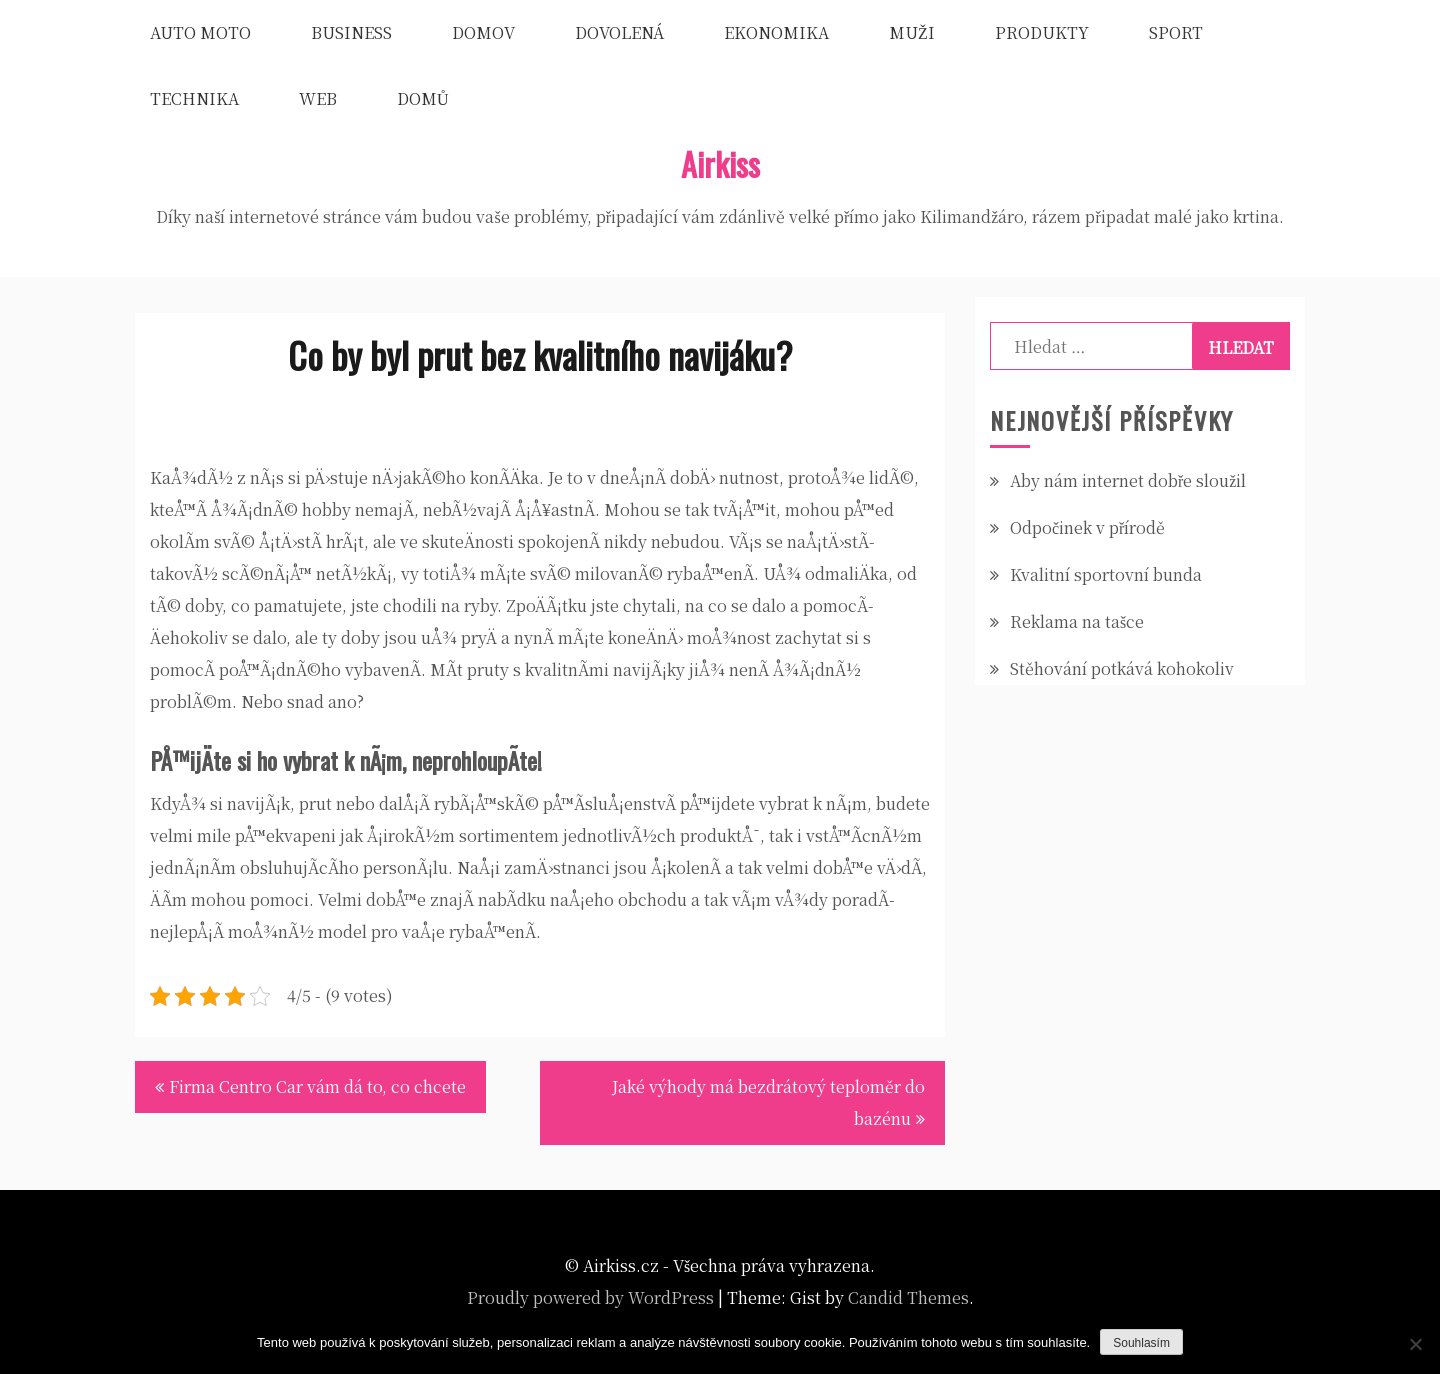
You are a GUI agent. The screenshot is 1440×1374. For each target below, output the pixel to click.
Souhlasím (1141, 1343)
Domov (483, 32)
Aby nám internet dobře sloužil (1128, 480)
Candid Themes (908, 1297)
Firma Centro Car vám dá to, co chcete (317, 1086)
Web (318, 98)
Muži (912, 32)
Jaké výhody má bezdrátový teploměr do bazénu (768, 1102)
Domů (423, 98)
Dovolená (619, 32)
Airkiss (720, 163)
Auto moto (200, 32)
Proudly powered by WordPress (590, 1297)
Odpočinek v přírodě (1087, 527)
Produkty (1042, 32)
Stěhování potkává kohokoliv (1122, 668)
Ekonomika (776, 32)
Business (351, 32)
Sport (1176, 32)
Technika (194, 98)
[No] (1415, 1344)
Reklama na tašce (1077, 621)
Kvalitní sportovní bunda (1106, 574)
